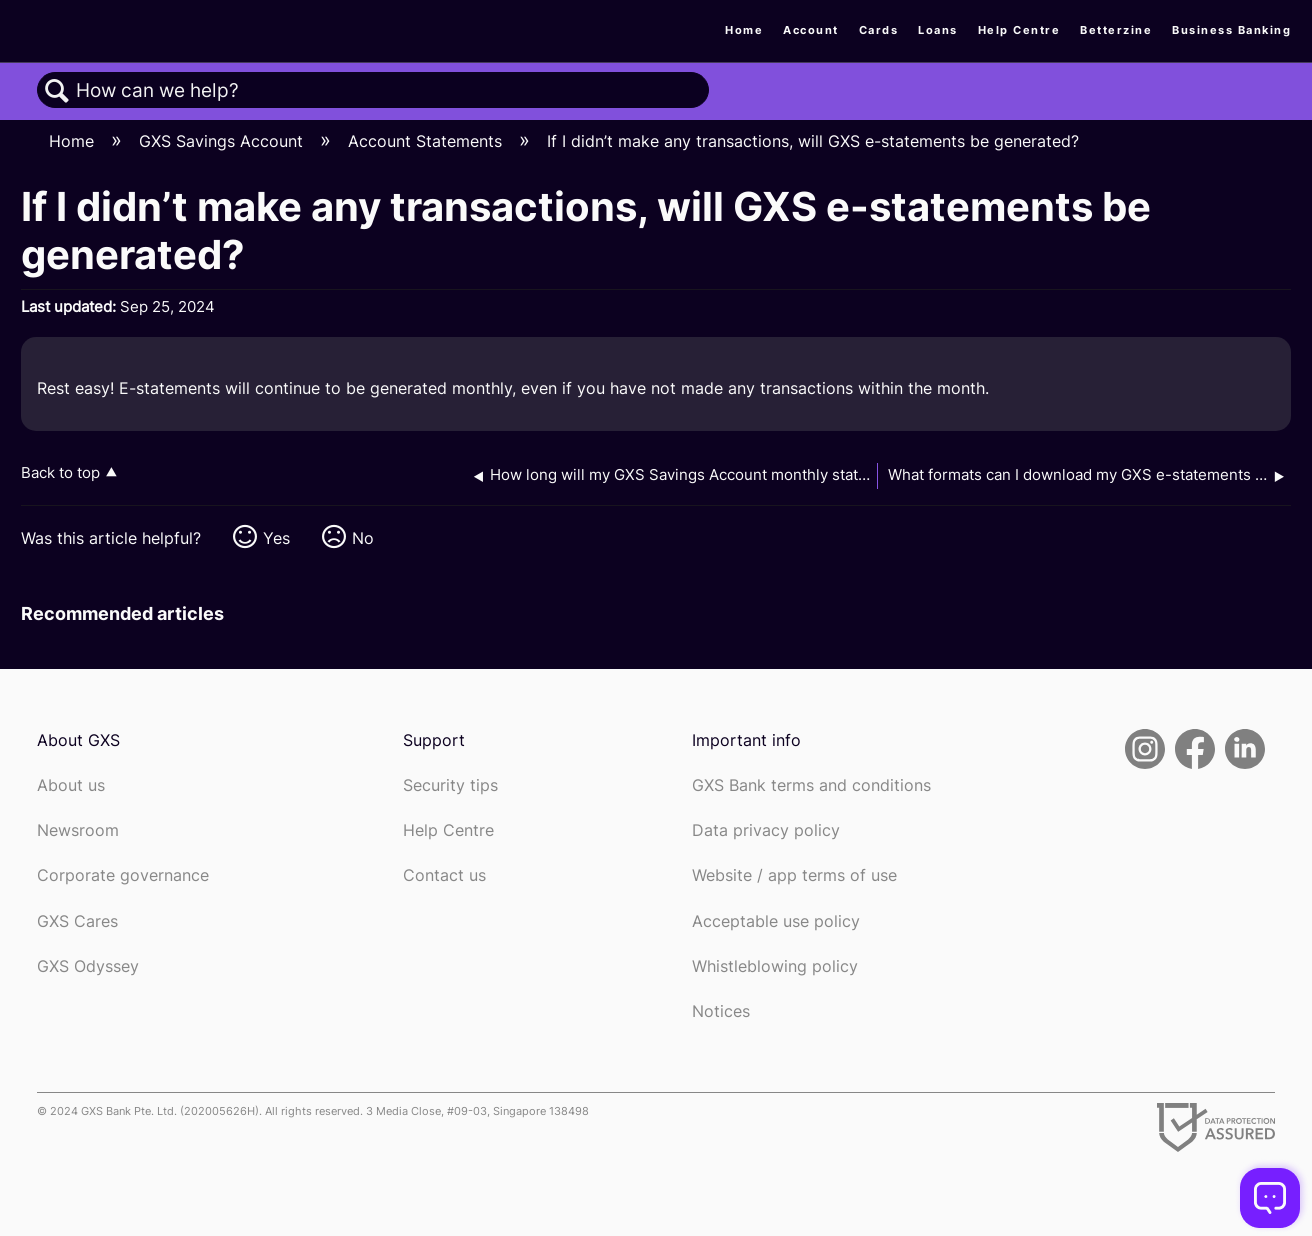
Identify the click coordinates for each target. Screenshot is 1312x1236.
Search (57, 91)
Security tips (450, 785)
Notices (721, 1011)
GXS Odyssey (88, 966)
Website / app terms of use (794, 875)
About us (71, 785)
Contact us (444, 875)
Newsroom (78, 830)
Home (744, 30)
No (363, 538)
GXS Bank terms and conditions (811, 785)
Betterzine (1116, 30)
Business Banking (1231, 30)
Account (811, 30)
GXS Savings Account (223, 141)
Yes (276, 538)
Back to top (60, 472)
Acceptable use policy (776, 921)
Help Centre (1019, 30)
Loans (938, 30)
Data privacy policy (766, 830)
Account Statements (427, 141)
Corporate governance (123, 875)
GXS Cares (77, 921)
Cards (879, 30)
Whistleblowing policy (775, 966)
